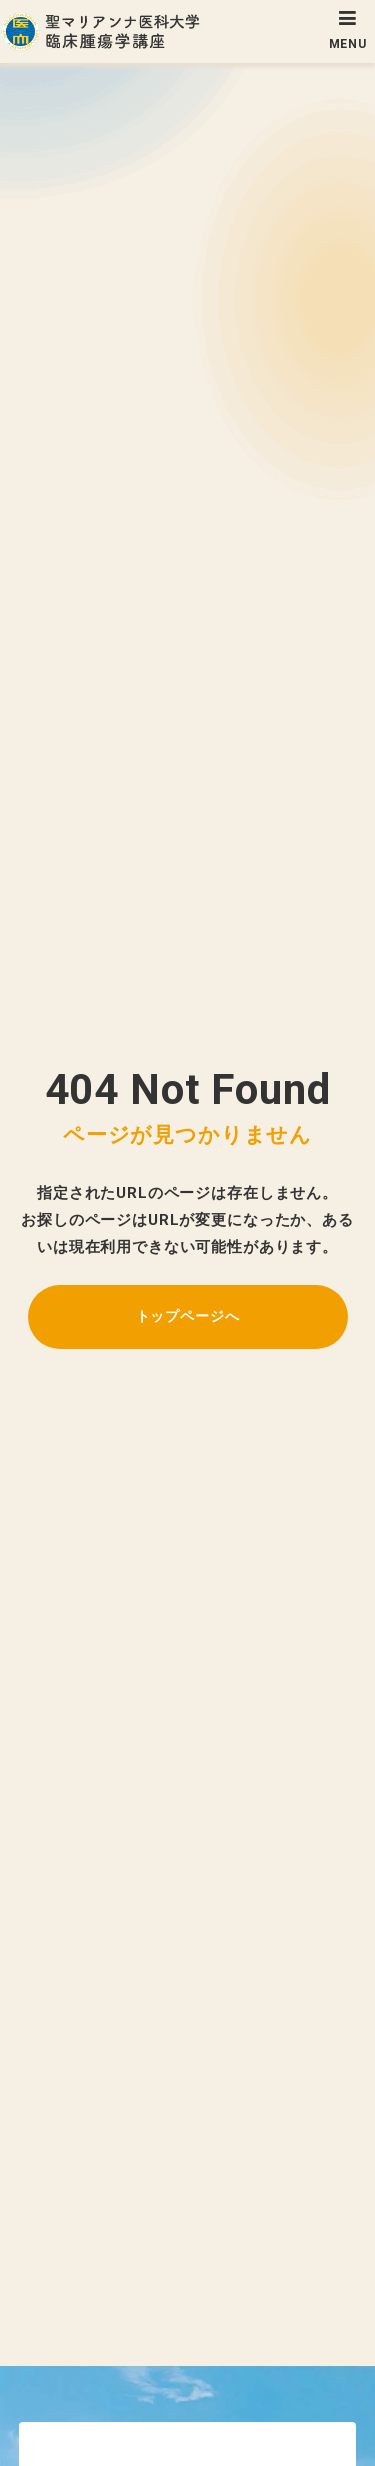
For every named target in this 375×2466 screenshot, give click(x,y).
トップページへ (188, 1316)
